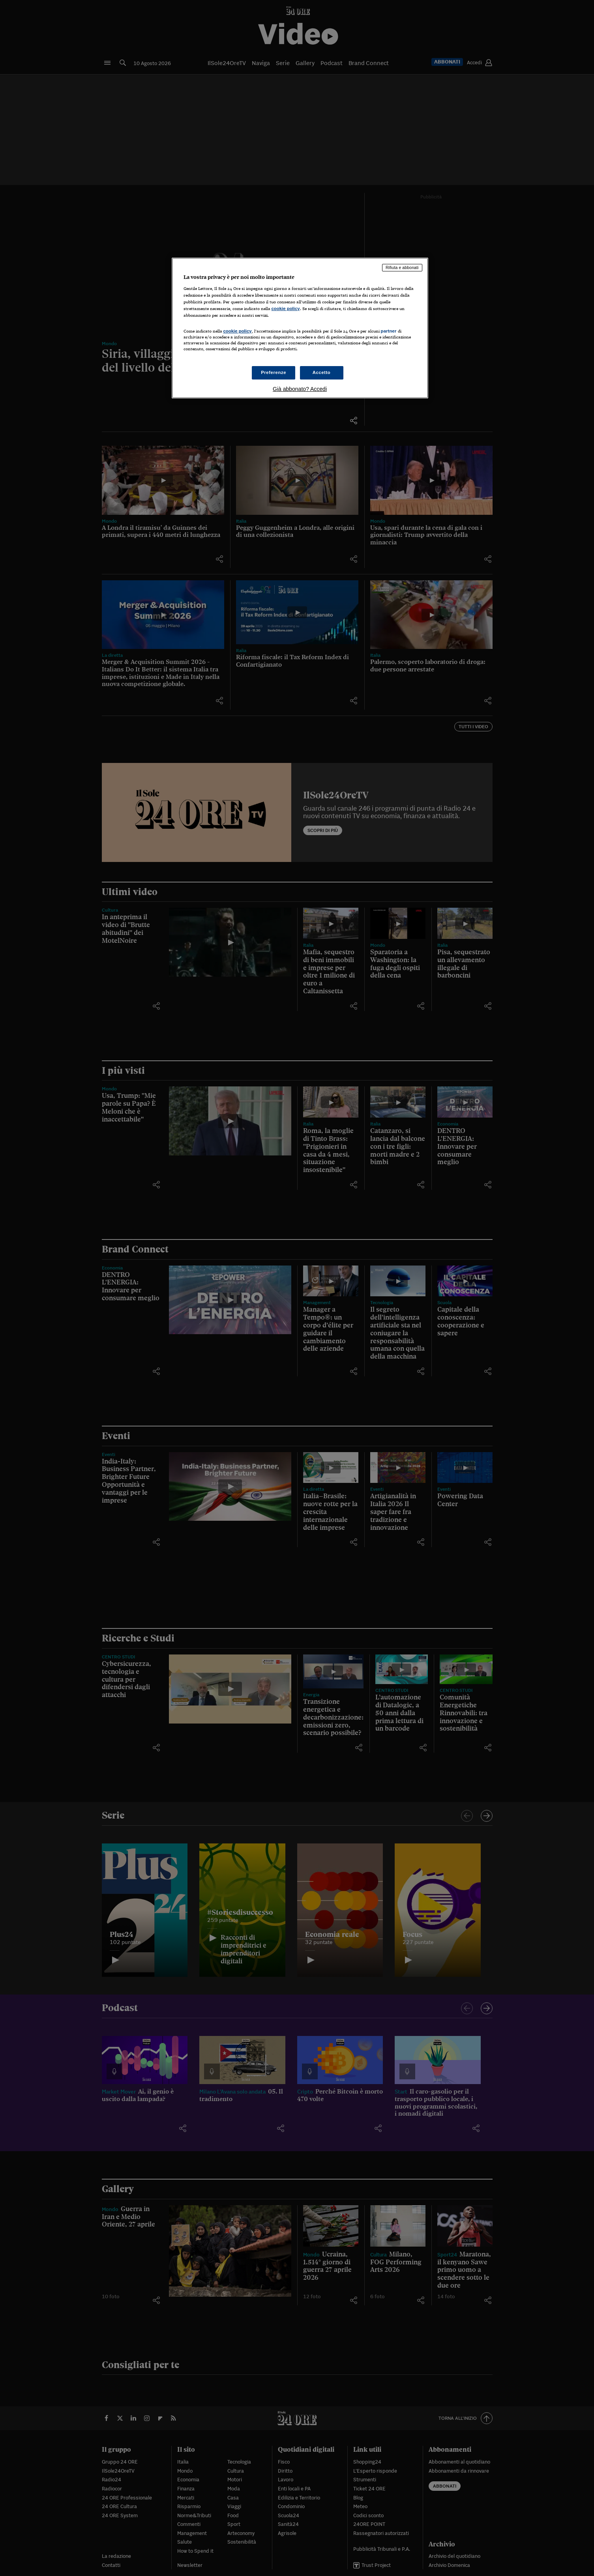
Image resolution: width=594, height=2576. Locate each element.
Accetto (322, 372)
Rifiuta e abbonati (402, 267)
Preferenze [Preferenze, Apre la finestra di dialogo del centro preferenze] (273, 372)
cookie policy (286, 308)
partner (389, 331)
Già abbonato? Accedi (300, 389)
